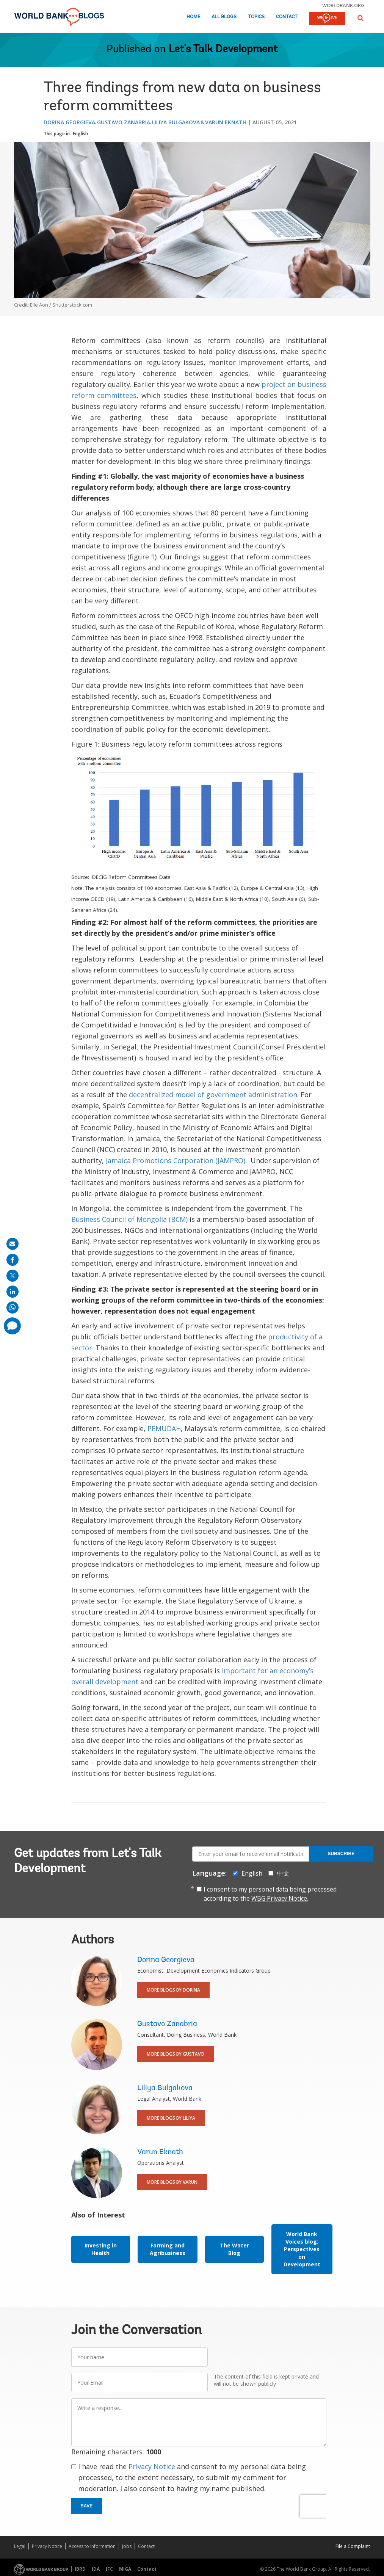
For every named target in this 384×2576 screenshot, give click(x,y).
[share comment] (12, 1325)
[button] (360, 18)
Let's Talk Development (223, 49)
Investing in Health (101, 2249)
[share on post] (12, 1276)
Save (87, 2506)
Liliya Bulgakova (176, 122)
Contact (287, 16)
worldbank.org (343, 5)
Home (193, 16)
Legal (19, 2546)
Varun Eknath (225, 122)
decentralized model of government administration (213, 1094)
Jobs (127, 2546)
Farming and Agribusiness (167, 2249)
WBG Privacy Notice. (279, 1898)
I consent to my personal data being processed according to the (270, 1894)
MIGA (125, 2569)
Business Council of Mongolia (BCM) (129, 1219)
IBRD (80, 2569)
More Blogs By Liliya (171, 2118)
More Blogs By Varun (172, 2182)
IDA (96, 2569)
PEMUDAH (164, 1428)
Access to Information (92, 2546)
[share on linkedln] (12, 1292)
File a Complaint (352, 2546)
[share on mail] (12, 1244)
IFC (109, 2569)
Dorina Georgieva (69, 122)
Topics (256, 16)
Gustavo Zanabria (123, 122)
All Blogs (224, 16)
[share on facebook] (12, 1260)
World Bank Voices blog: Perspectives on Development (302, 2249)
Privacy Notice (152, 2466)
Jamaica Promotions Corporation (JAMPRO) (175, 1160)
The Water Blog (234, 2249)
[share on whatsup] (12, 1307)
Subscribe (341, 1853)
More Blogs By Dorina (173, 1990)
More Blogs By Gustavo (175, 2054)
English (80, 133)
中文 (283, 1873)
